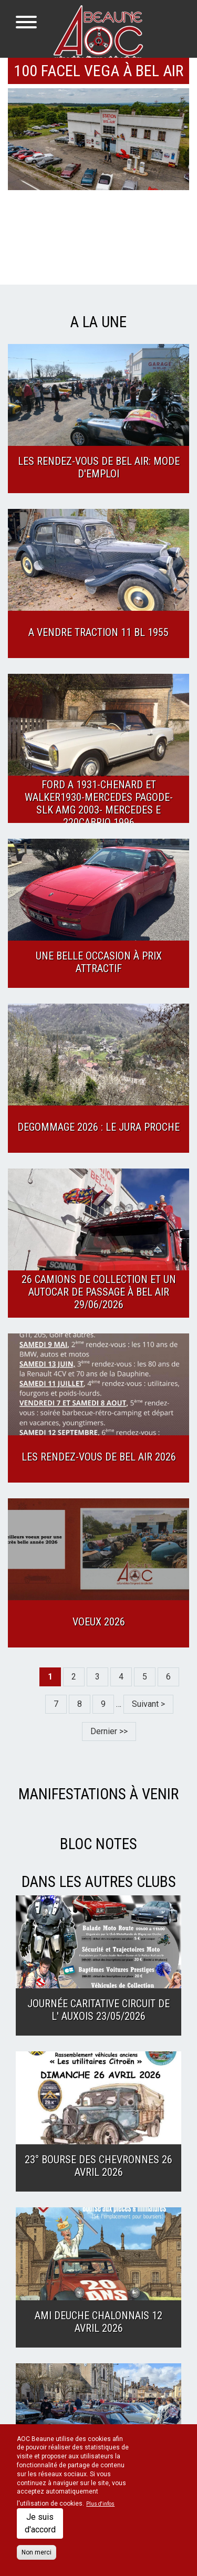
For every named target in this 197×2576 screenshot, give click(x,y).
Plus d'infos (100, 2504)
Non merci (36, 2552)
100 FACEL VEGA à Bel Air (98, 70)
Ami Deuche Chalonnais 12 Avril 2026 (98, 2321)
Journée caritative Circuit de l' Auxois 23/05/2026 (98, 2009)
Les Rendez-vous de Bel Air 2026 (99, 1457)
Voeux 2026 (98, 1621)
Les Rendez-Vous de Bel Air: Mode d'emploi (99, 467)
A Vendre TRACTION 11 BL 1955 (98, 632)
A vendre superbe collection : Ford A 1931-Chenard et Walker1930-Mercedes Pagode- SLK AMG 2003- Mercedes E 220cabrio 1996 (99, 797)
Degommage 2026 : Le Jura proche (98, 1127)
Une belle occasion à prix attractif (99, 962)
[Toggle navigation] (26, 24)
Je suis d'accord (40, 2523)
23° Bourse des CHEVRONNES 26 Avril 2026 (98, 2165)
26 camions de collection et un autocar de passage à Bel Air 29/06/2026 (99, 1292)
